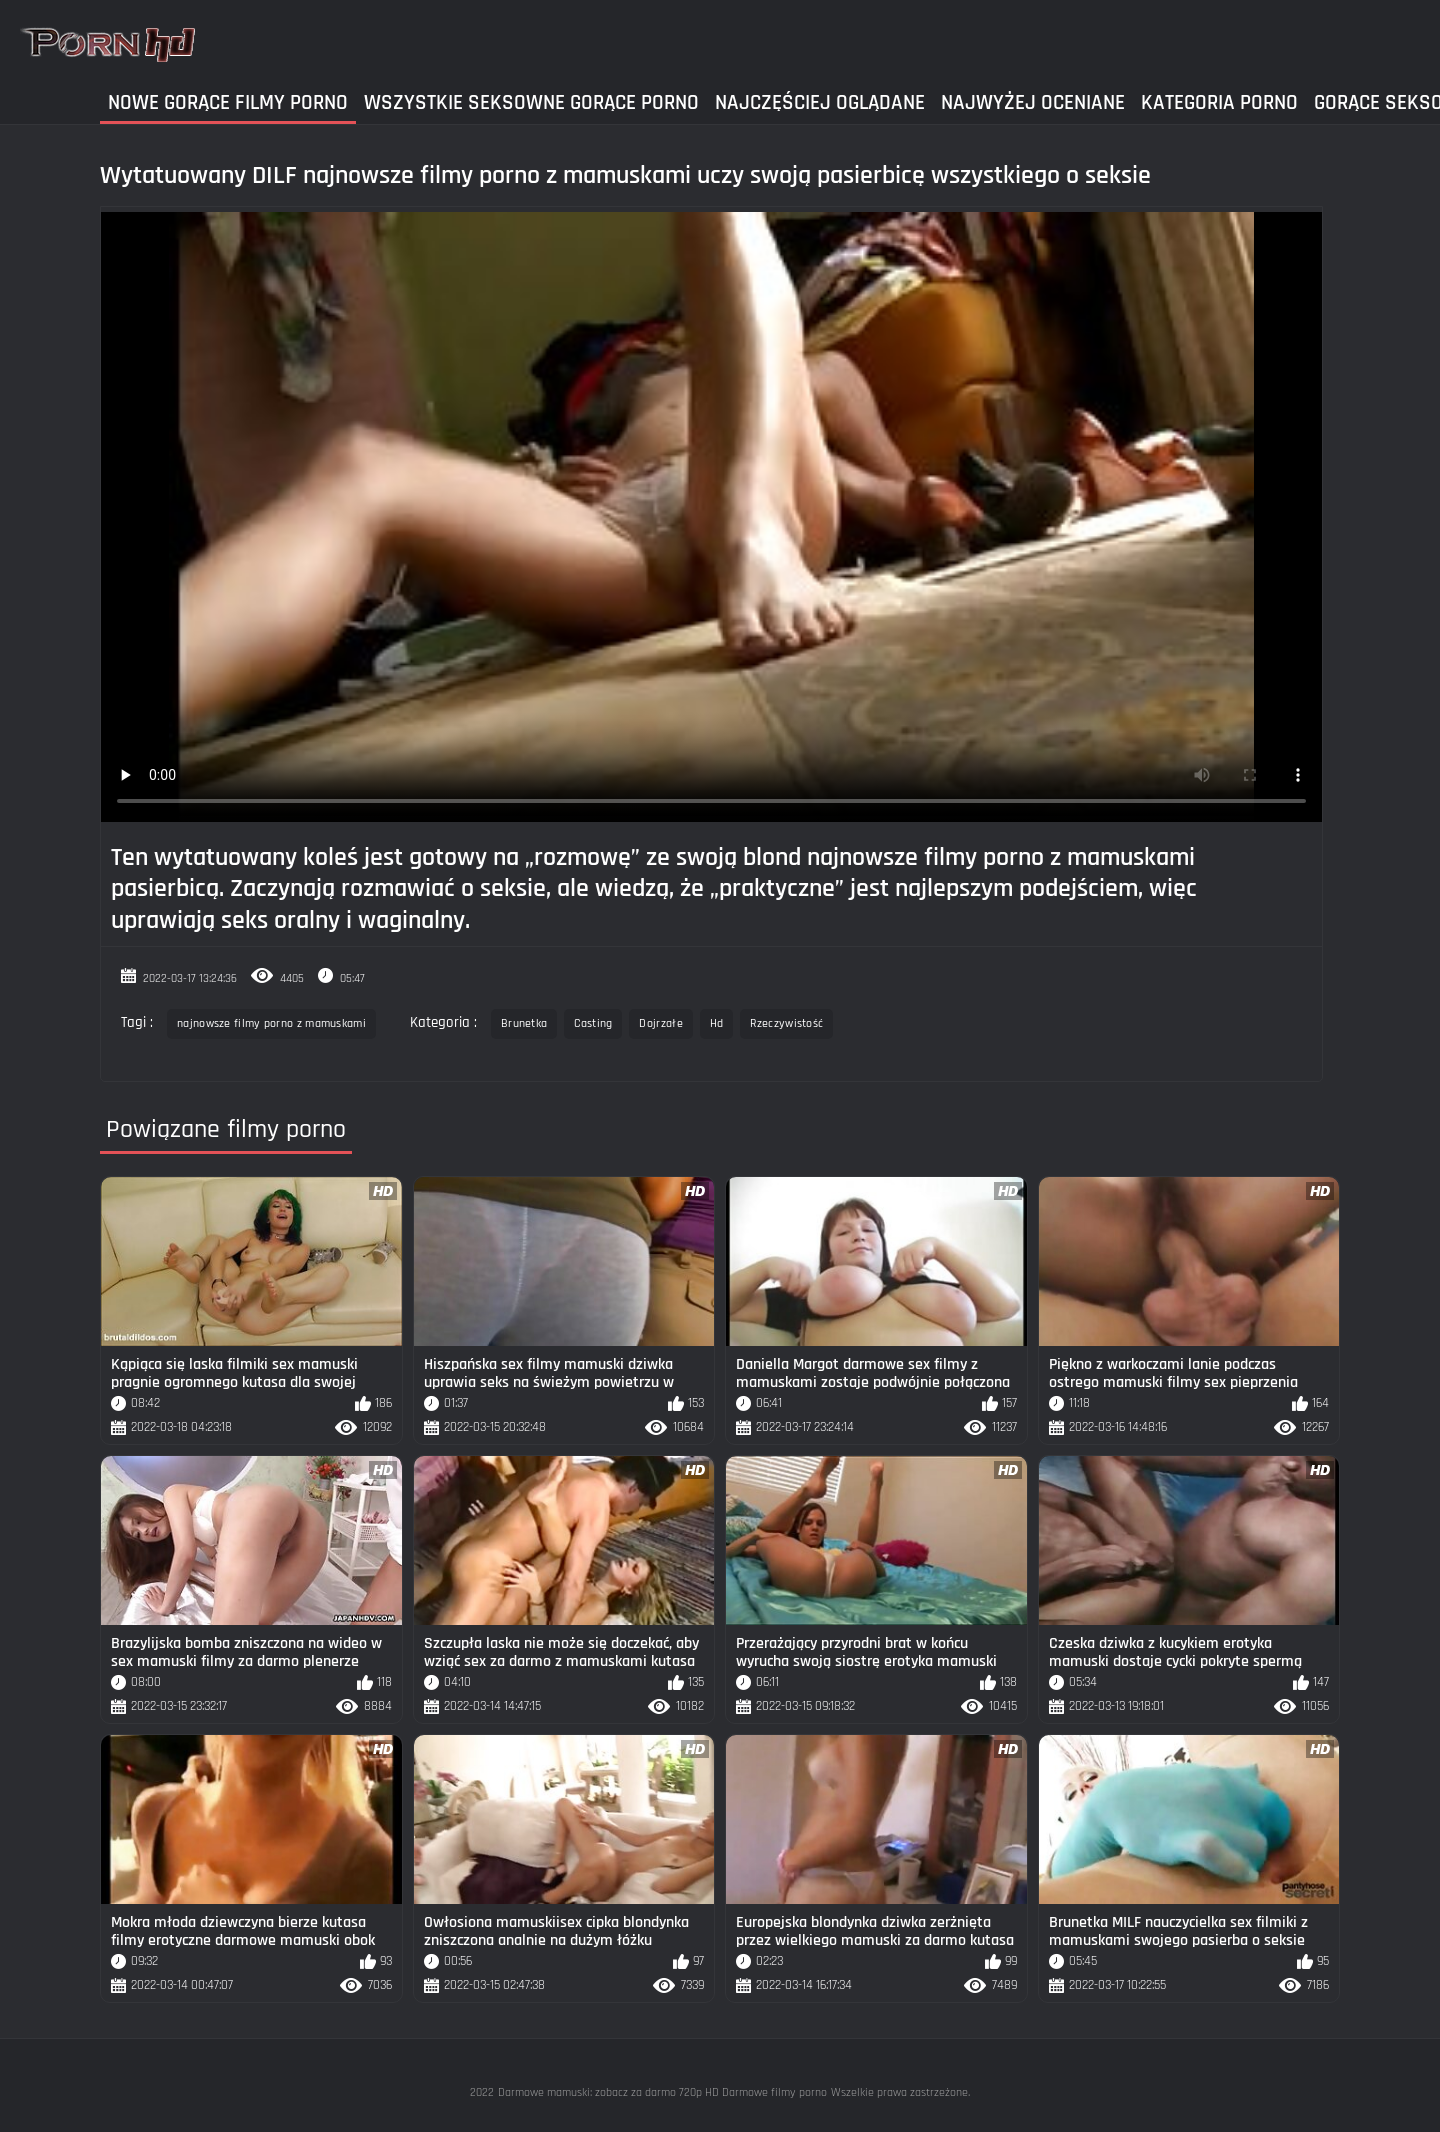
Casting (593, 1023)
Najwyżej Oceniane (1033, 102)
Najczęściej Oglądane (820, 102)
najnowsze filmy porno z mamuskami (271, 1023)
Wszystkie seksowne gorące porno (531, 102)
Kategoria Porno (1219, 102)
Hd (717, 1023)
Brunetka (524, 1023)
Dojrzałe (660, 1023)
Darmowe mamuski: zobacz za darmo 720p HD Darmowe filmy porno (662, 2092)
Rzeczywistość (786, 1023)
